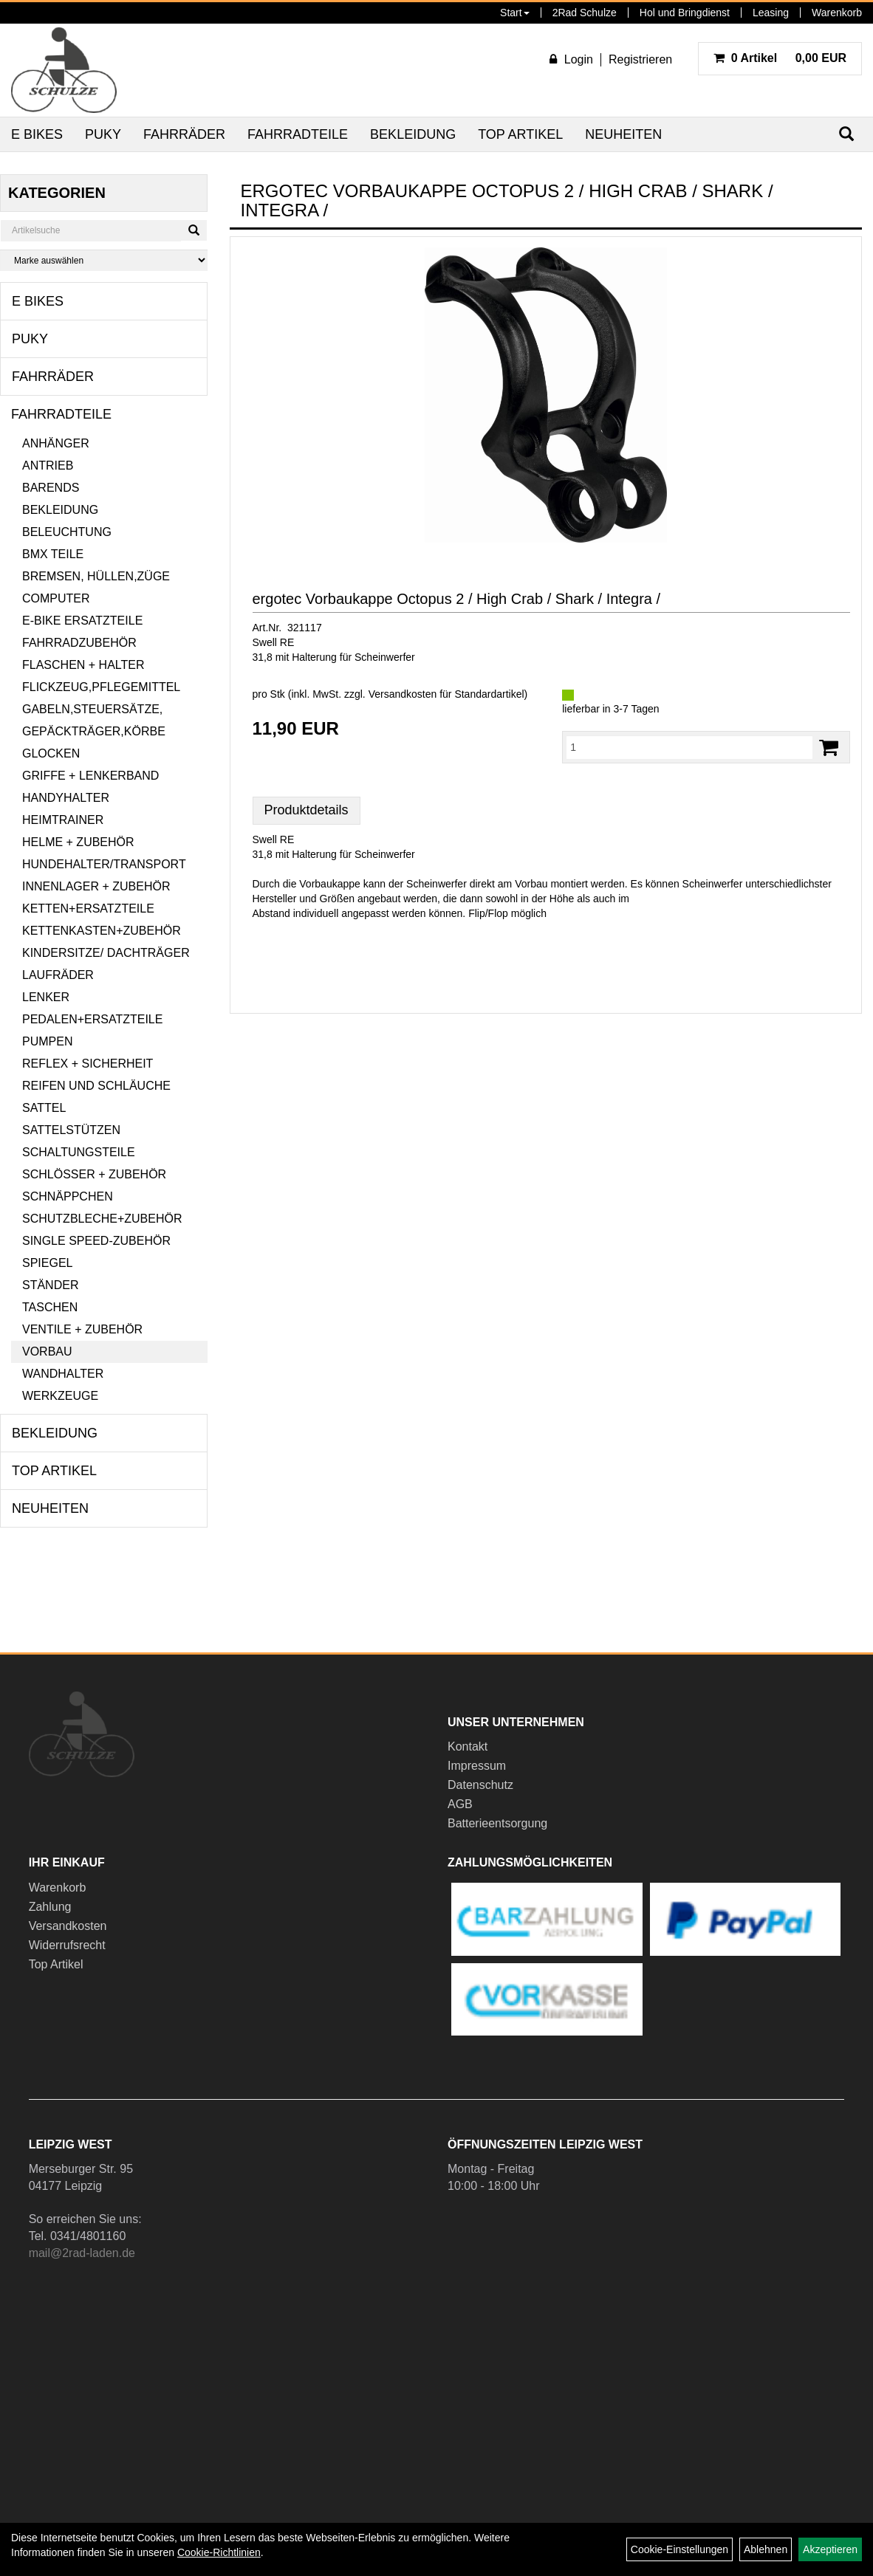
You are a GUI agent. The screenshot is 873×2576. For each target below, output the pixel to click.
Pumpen (47, 1041)
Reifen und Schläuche (96, 1085)
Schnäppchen (67, 1196)
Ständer (50, 1285)
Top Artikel (520, 134)
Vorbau (47, 1351)
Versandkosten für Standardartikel (446, 694)
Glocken (51, 753)
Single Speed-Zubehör (96, 1240)
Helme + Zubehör (78, 842)
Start (515, 12)
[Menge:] (689, 747)
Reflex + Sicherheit (87, 1063)
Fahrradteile (297, 134)
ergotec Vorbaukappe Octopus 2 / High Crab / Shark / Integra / (457, 599)
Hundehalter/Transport (104, 864)
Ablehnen (765, 2549)
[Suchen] (194, 230)
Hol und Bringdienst (685, 12)
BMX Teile (52, 554)
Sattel (44, 1108)
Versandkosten (68, 1926)
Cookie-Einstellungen (679, 2549)
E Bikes (37, 134)
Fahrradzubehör (79, 642)
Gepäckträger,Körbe (93, 731)
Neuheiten (623, 134)
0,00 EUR (779, 58)
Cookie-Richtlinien (219, 2552)
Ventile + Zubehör (82, 1329)
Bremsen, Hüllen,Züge (96, 576)
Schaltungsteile (78, 1152)
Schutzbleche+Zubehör (102, 1218)
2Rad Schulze (584, 12)
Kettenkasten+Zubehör (101, 930)
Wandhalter (62, 1373)
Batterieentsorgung (497, 1823)
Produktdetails (306, 810)
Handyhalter (65, 797)
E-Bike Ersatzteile (82, 620)
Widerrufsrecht (67, 1945)
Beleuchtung (67, 532)
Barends (50, 487)
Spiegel (47, 1263)
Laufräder (58, 975)
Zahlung (50, 1906)
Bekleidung (413, 134)
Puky (103, 134)
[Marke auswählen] (104, 260)
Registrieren (640, 59)
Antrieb (47, 465)
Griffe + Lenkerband (90, 775)
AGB (460, 1804)
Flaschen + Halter (83, 665)
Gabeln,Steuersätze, (92, 709)
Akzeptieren (830, 2549)
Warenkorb (837, 12)
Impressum (477, 1765)
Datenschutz (480, 1785)
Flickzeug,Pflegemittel (101, 687)
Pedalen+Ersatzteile (92, 1019)
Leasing (771, 12)
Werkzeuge (60, 1396)
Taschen (50, 1307)
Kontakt (467, 1746)
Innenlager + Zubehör (96, 886)
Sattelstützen (71, 1130)
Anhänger (55, 443)
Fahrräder (184, 134)
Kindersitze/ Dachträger (106, 953)
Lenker (45, 997)
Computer (56, 598)
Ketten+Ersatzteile (88, 908)
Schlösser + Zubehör (94, 1174)
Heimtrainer (62, 820)
